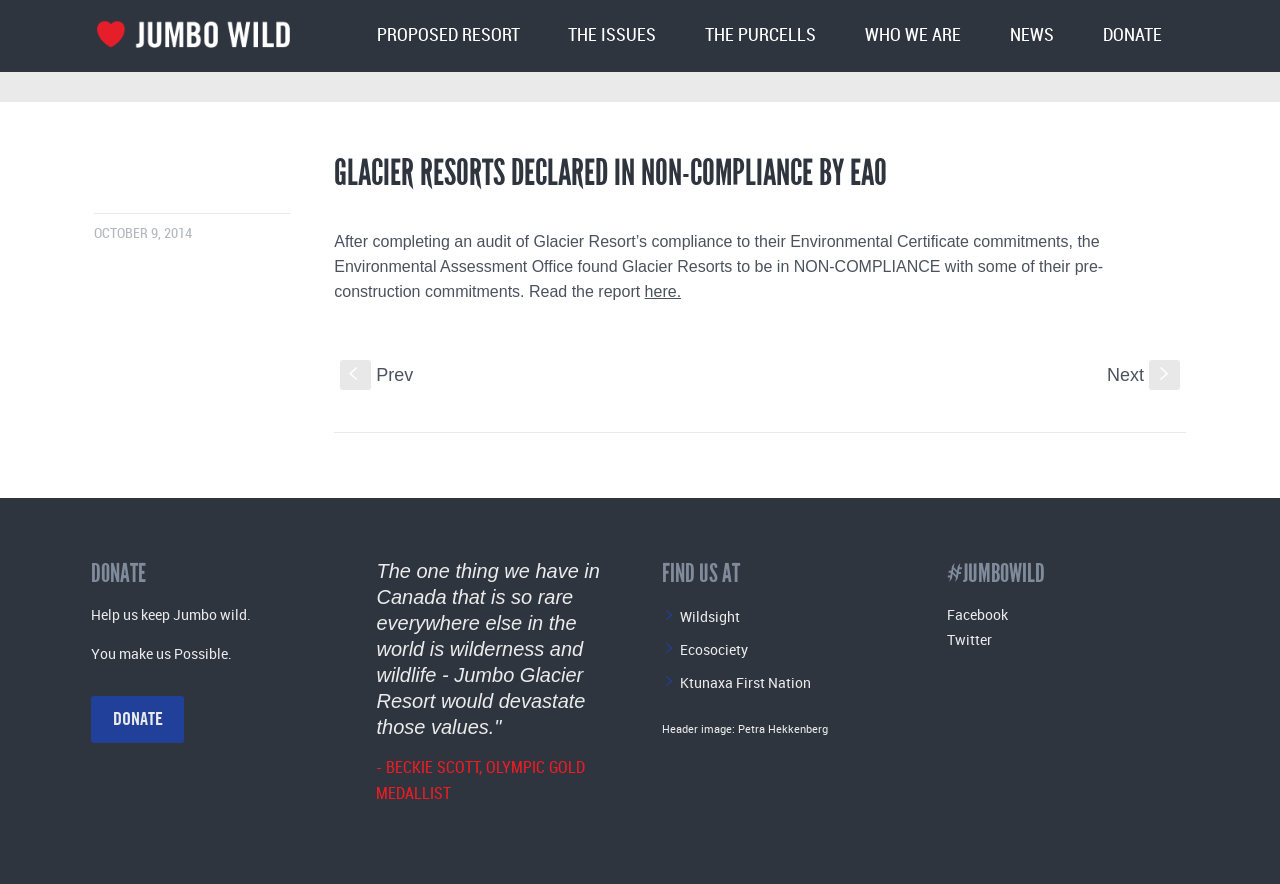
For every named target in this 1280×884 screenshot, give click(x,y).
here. (663, 291)
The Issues (612, 35)
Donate (1132, 35)
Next (1143, 375)
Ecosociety (714, 649)
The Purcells (760, 35)
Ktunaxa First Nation (745, 682)
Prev (376, 375)
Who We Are (913, 35)
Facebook (977, 614)
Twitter (969, 639)
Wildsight (710, 616)
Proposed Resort (448, 35)
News (1032, 35)
